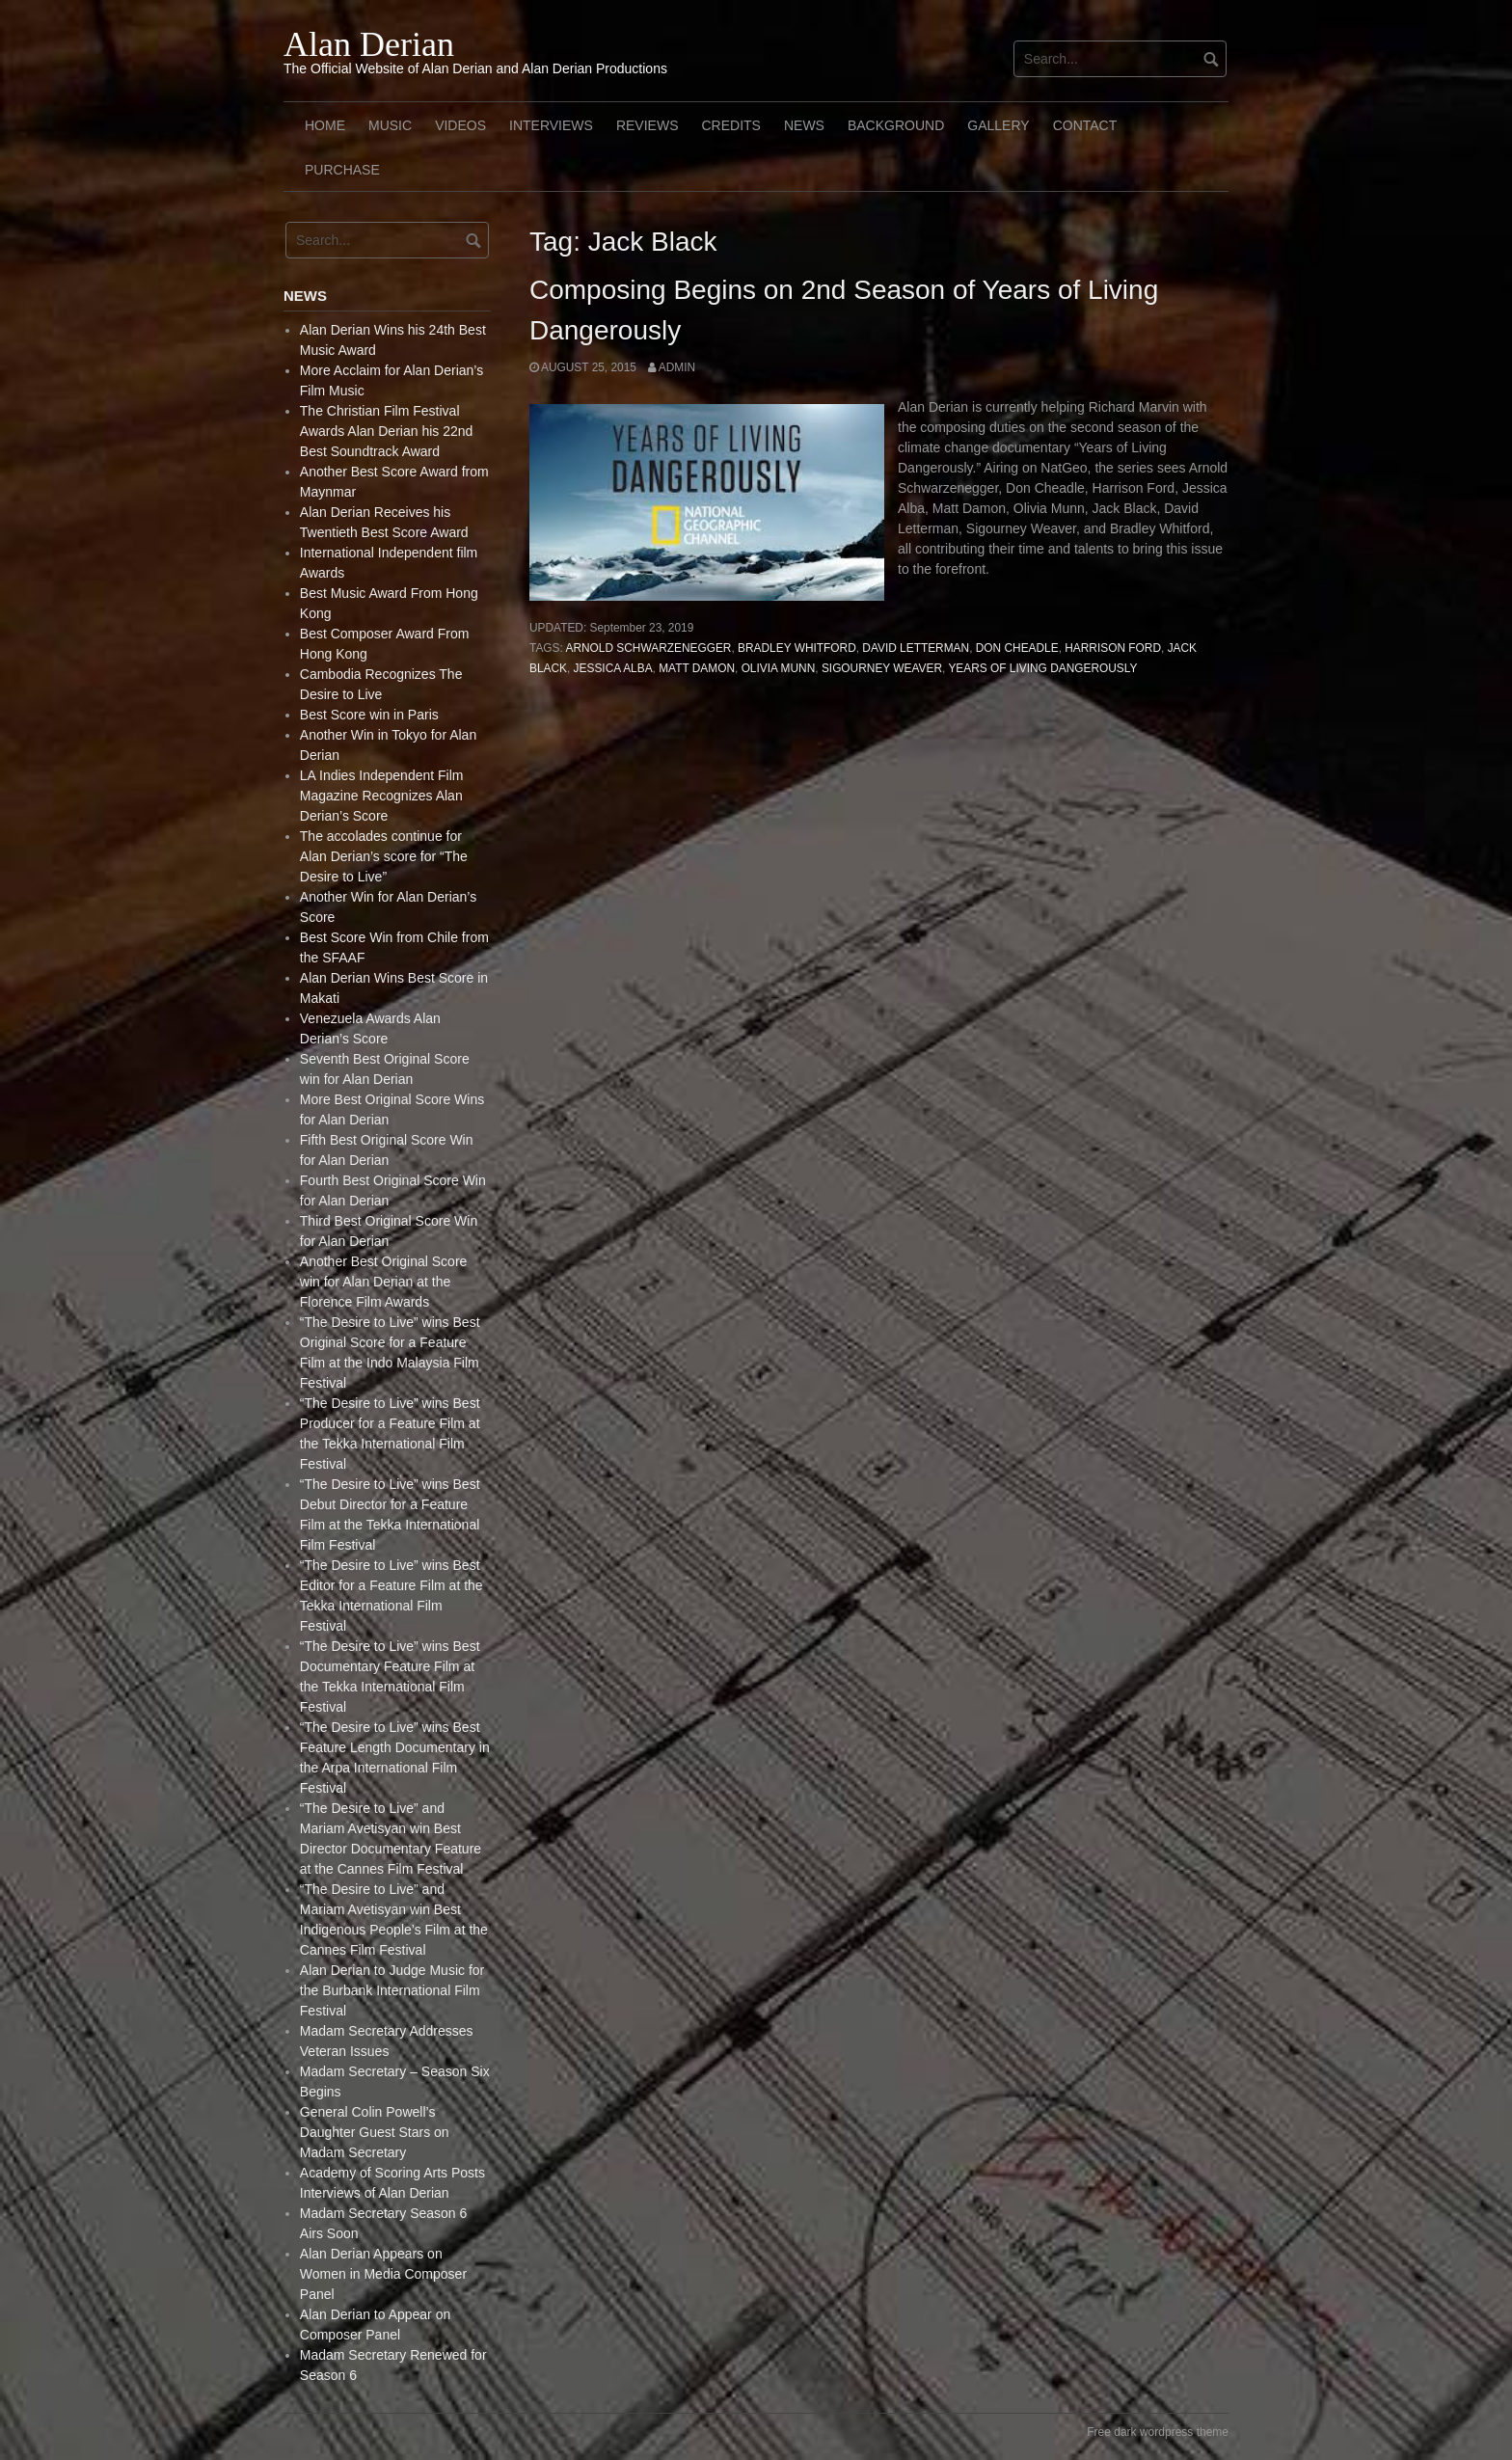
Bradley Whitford (797, 648)
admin (677, 367)
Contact (1085, 125)
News (804, 125)
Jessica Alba (613, 668)
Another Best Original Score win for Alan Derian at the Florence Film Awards (384, 1282)
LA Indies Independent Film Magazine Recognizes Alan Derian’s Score (382, 796)
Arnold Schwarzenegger (648, 648)
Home (325, 125)
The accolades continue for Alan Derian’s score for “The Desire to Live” (384, 856)
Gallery (998, 125)
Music (390, 125)
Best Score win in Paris (369, 714)
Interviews (551, 125)
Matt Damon (697, 668)
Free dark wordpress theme (1157, 2432)
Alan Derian (369, 44)
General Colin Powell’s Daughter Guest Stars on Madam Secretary (374, 2132)
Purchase (342, 169)
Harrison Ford (1113, 648)
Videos (460, 125)
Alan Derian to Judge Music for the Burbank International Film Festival (392, 1990)
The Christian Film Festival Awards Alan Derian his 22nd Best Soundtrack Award (386, 431)
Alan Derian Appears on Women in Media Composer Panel (383, 2274)
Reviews (647, 125)
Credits (730, 125)
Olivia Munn (779, 668)
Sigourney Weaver (882, 668)
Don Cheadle (1017, 648)
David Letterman (915, 648)
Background (896, 125)
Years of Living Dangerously (1042, 668)
